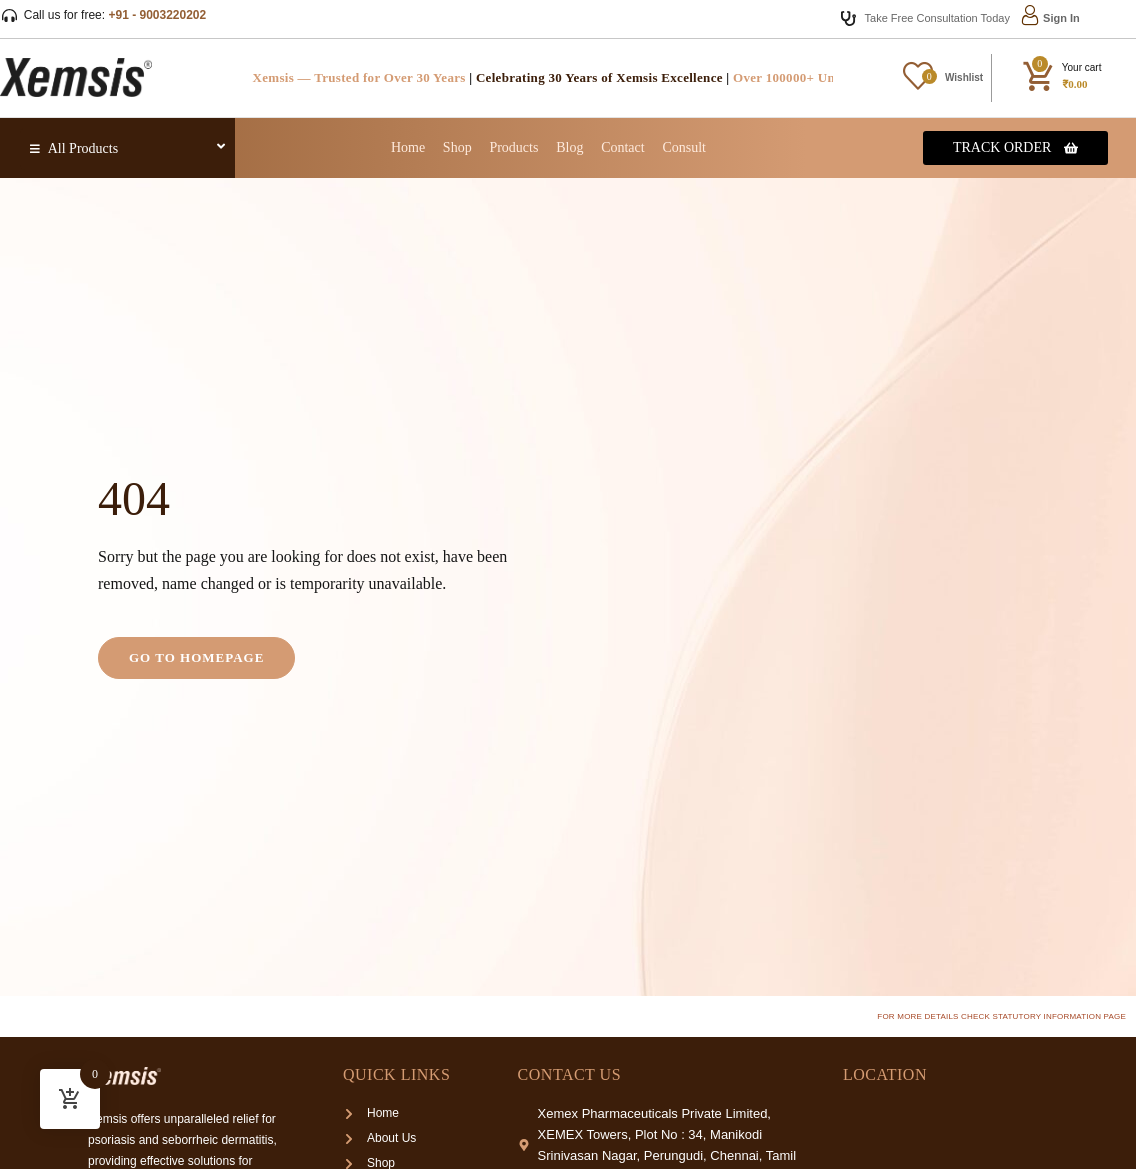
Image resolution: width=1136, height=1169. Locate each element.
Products (513, 147)
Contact (623, 147)
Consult (684, 147)
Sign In (1061, 18)
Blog (569, 147)
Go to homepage (196, 657)
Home (408, 147)
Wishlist (964, 77)
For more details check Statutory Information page (1001, 1016)
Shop (457, 147)
